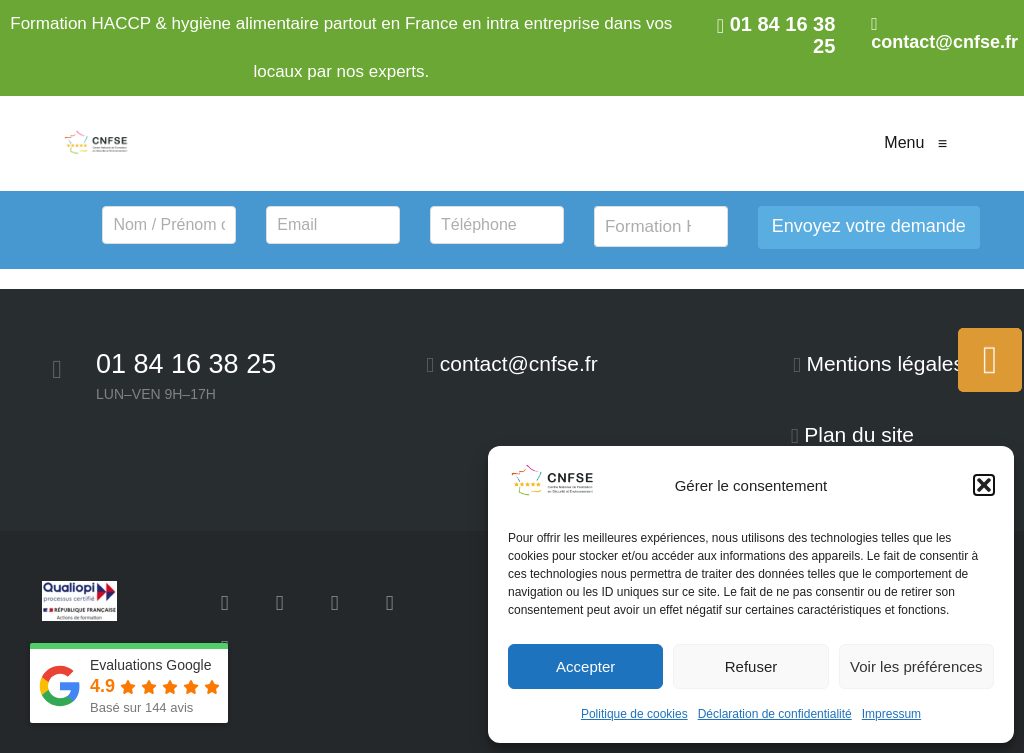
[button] (984, 485)
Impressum (891, 714)
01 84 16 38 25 (186, 364)
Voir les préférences (916, 666)
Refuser (751, 666)
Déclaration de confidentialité (775, 714)
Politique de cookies (634, 714)
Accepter (585, 666)
